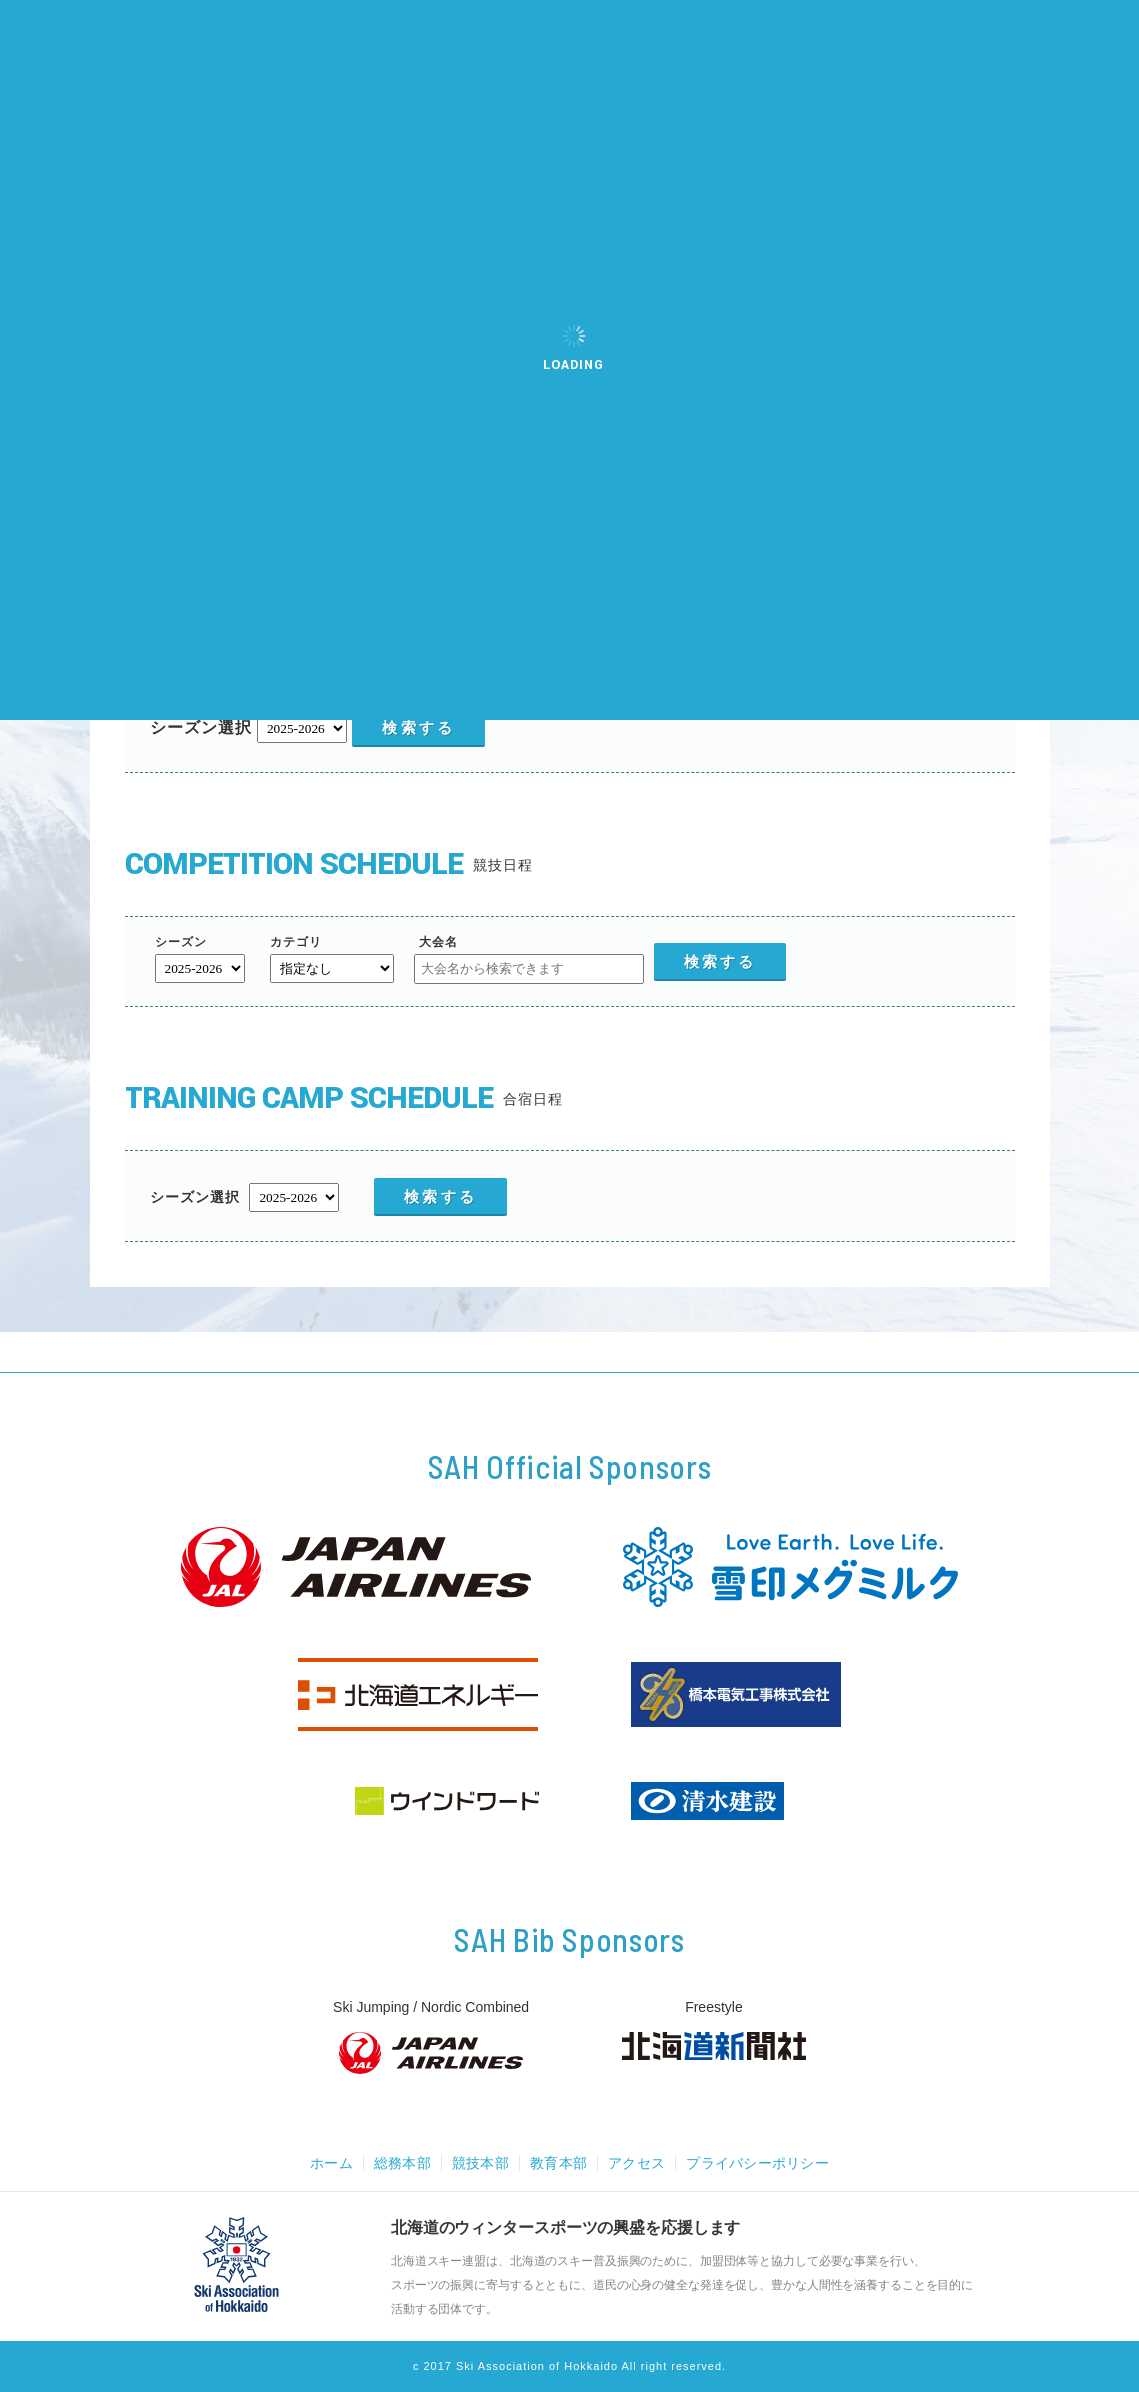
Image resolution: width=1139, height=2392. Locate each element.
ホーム (322, 2163)
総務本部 (396, 2163)
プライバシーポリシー (765, 2163)
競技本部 (477, 2163)
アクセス (639, 2163)
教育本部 (558, 2163)
